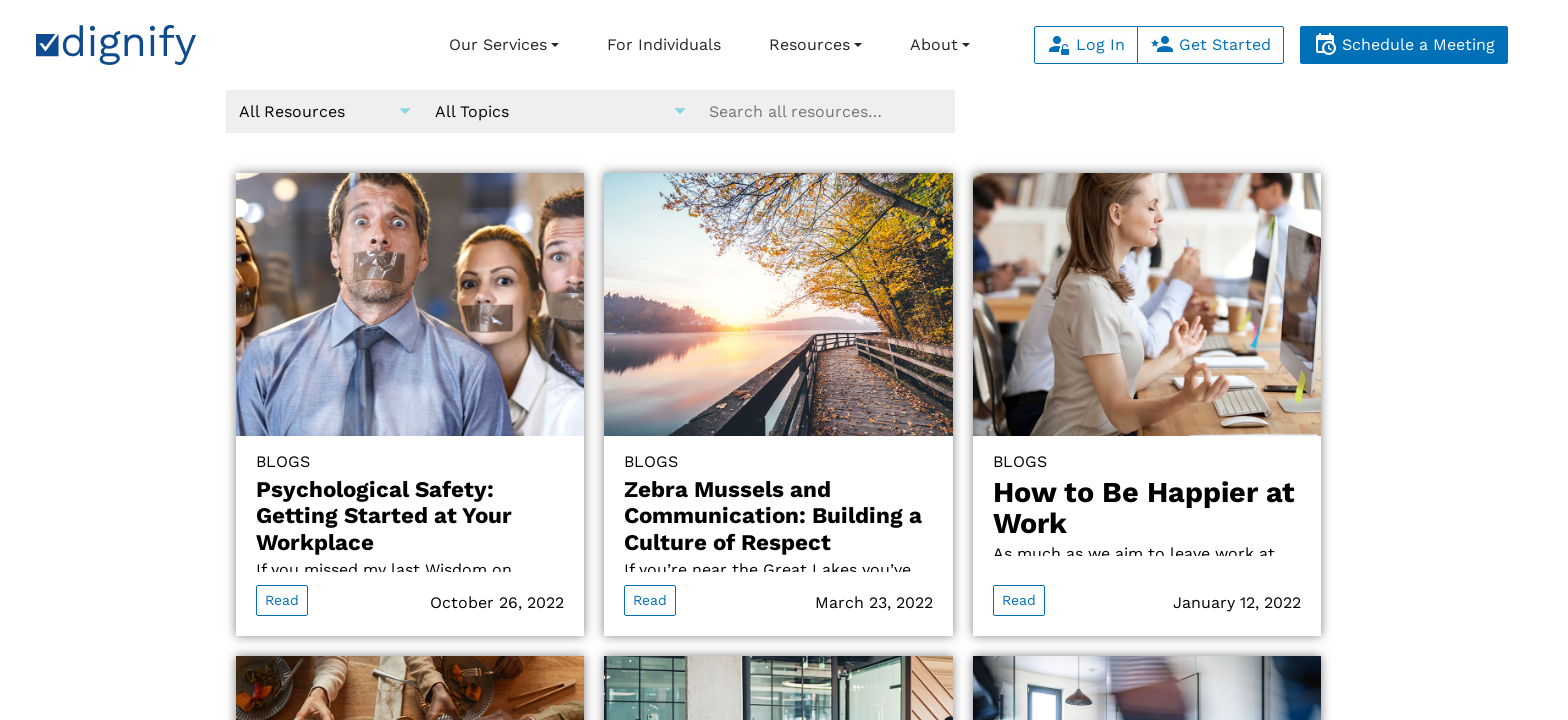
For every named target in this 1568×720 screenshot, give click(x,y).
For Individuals (664, 44)
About (934, 44)
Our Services (498, 44)
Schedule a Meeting (1404, 44)
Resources (809, 44)
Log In (1086, 44)
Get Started (1210, 44)
